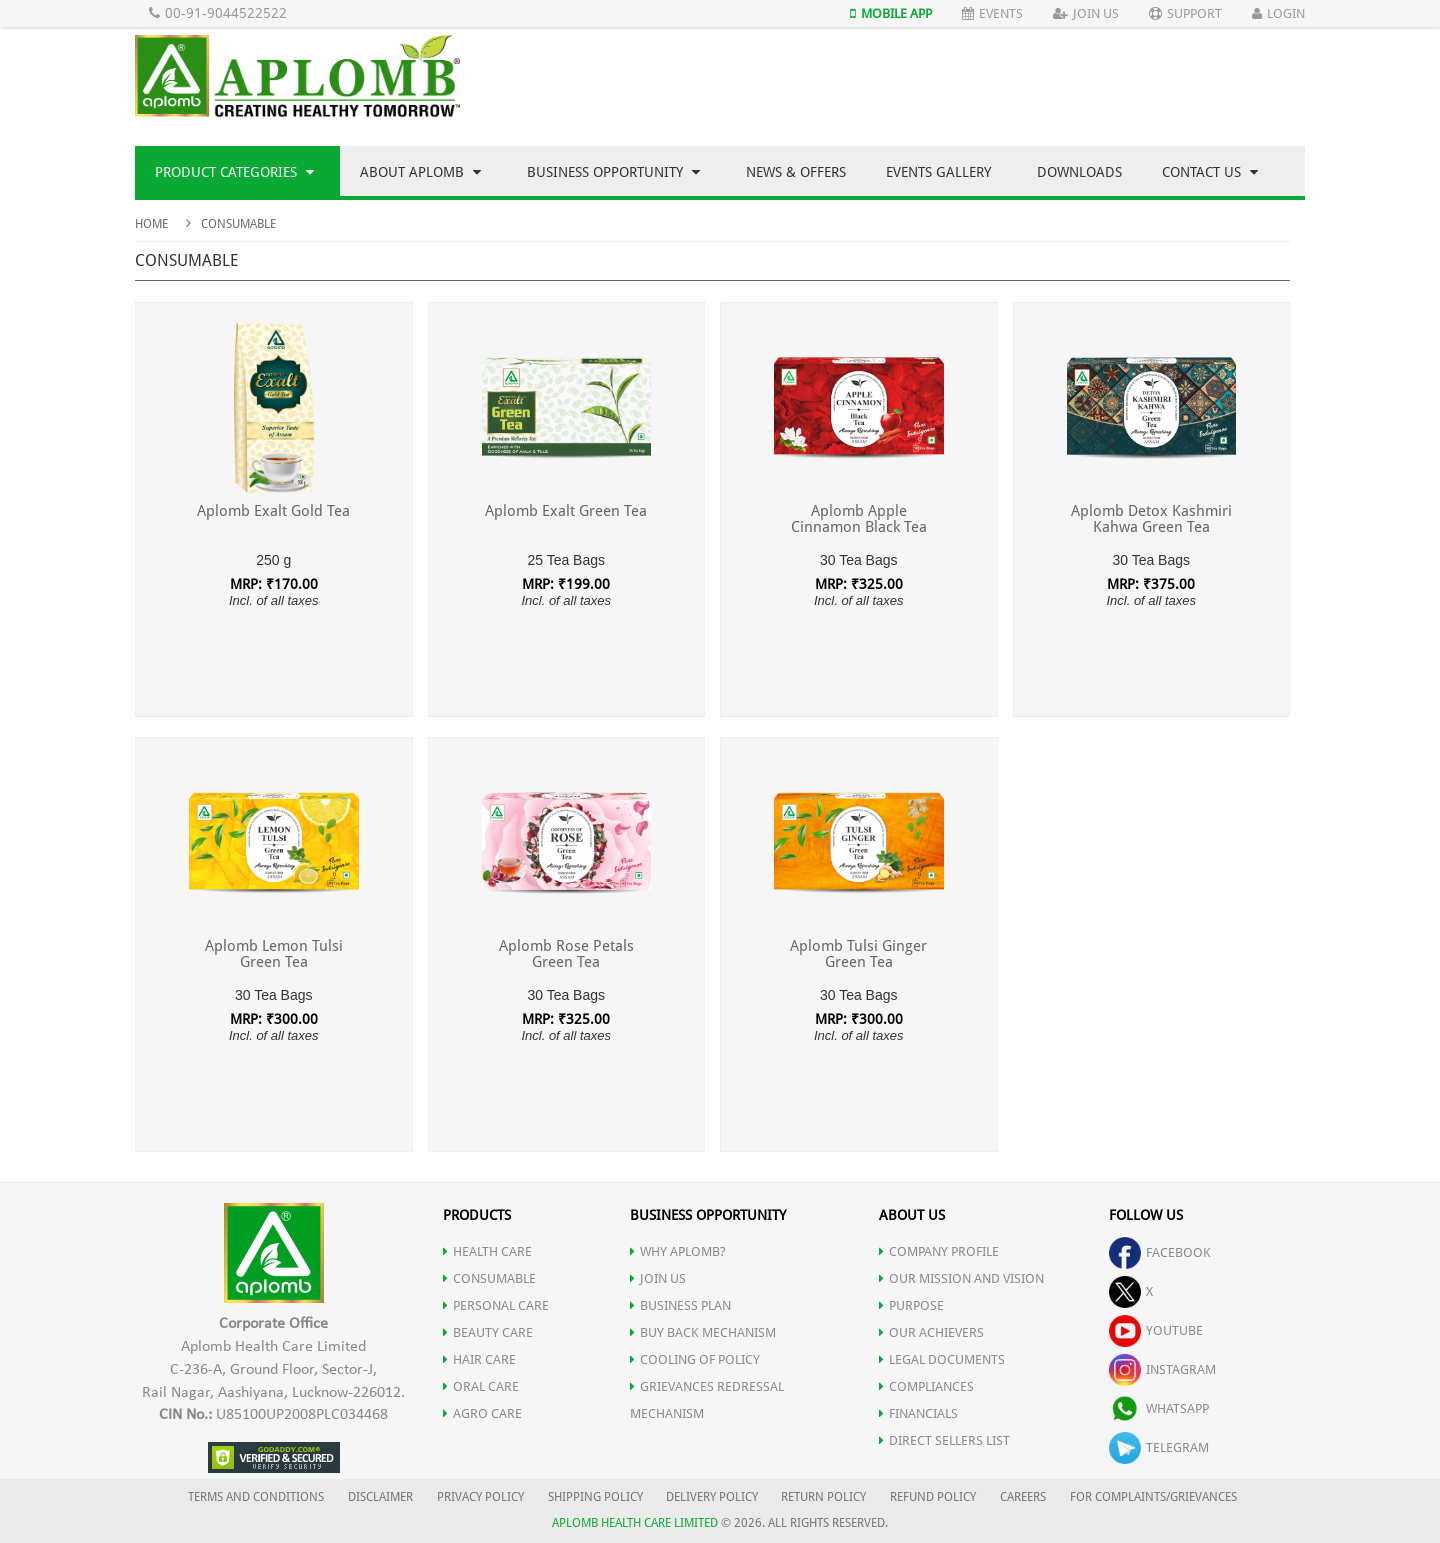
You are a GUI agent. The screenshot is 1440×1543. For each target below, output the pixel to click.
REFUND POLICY (933, 1497)
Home (151, 224)
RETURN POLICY (823, 1497)
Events (992, 13)
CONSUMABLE (489, 1278)
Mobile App (891, 13)
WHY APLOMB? (678, 1251)
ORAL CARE (481, 1386)
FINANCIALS (918, 1413)
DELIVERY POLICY (712, 1497)
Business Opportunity (613, 172)
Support (1185, 13)
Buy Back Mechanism (703, 1332)
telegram (1159, 1447)
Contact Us (1210, 172)
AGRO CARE (482, 1413)
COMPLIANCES (926, 1386)
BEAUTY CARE (488, 1332)
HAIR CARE (479, 1359)
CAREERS (1023, 1497)
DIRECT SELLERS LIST (944, 1440)
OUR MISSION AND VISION (961, 1278)
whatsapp (1159, 1408)
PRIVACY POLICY (480, 1497)
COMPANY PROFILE (939, 1251)
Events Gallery (938, 172)
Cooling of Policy (695, 1359)
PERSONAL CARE (496, 1305)
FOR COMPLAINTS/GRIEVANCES (1153, 1497)
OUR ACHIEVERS (931, 1332)
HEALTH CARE (487, 1251)
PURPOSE (911, 1305)
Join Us (1086, 13)
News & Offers (796, 172)
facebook (1160, 1252)
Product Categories (234, 172)
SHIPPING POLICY (597, 1497)
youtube (1156, 1330)
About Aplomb (420, 172)
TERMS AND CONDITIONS (256, 1497)
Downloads (1079, 172)
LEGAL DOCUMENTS (942, 1359)
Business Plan (680, 1305)
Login (1278, 13)
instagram (1162, 1369)
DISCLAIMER (380, 1497)
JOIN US (658, 1278)
